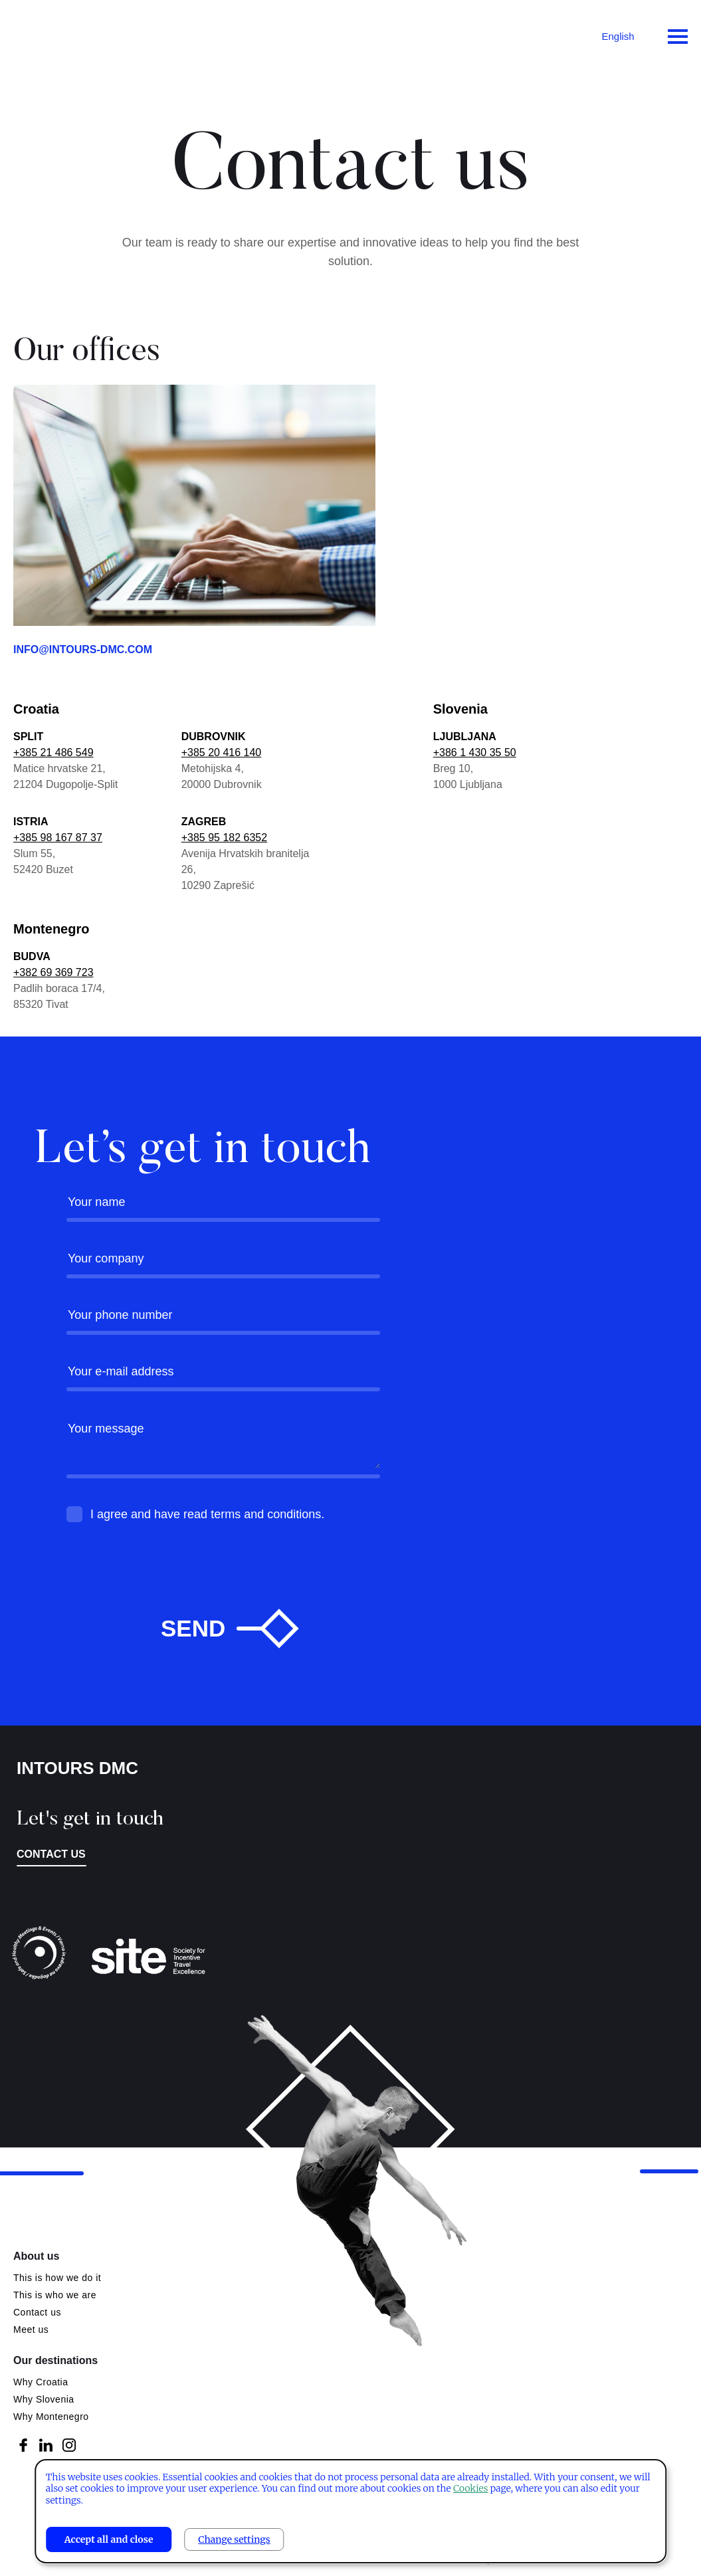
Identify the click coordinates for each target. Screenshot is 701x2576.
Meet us (31, 2329)
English (617, 36)
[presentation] (167, 1590)
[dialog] (350, 2511)
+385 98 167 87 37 (57, 837)
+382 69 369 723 (53, 972)
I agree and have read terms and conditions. (207, 1514)
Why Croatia (40, 2382)
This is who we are (54, 2295)
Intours (66, 33)
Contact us (51, 1854)
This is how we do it (57, 2277)
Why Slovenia (43, 2399)
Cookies (470, 2488)
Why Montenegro (51, 2416)
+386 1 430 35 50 (474, 752)
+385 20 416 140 (221, 752)
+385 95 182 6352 (224, 837)
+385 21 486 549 (53, 752)
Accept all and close (108, 2539)
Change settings (234, 2539)
